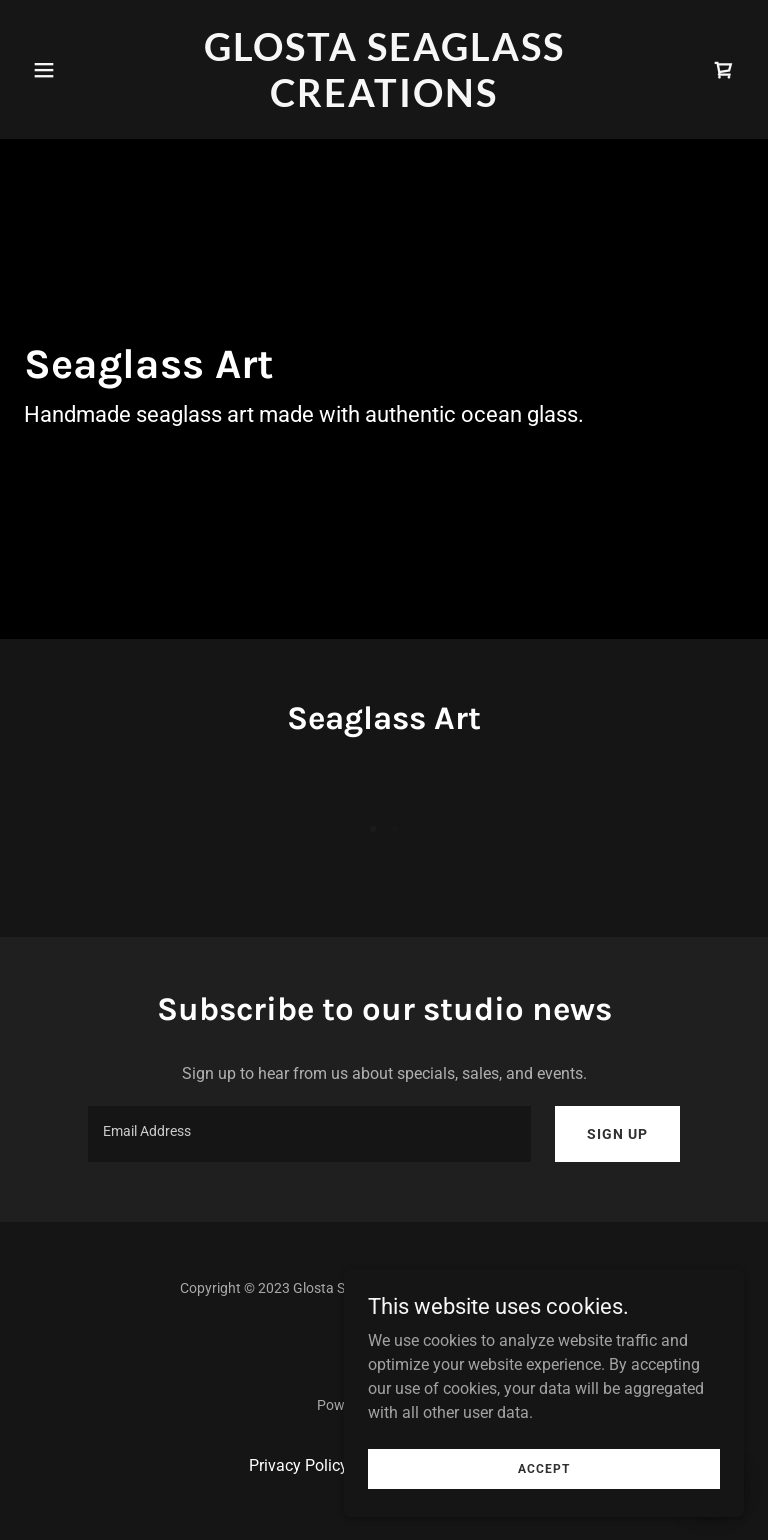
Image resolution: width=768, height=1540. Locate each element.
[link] (384, 101)
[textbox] (309, 1134)
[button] (78, 70)
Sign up (617, 1134)
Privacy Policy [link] (298, 1465)
